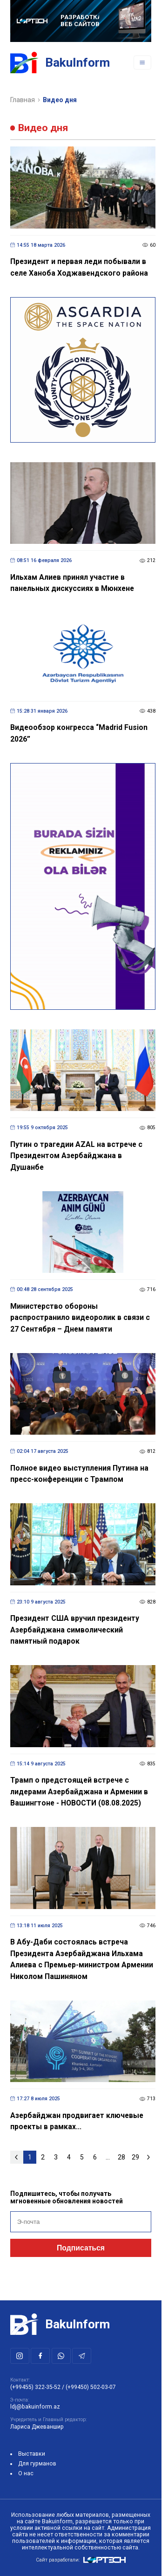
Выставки (31, 2454)
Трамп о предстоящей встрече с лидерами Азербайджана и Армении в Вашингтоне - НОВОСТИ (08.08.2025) (79, 1791)
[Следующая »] (148, 2157)
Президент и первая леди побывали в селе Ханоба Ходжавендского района (79, 267)
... (108, 2157)
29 (135, 2157)
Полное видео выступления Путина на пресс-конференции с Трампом (79, 1474)
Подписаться (81, 2248)
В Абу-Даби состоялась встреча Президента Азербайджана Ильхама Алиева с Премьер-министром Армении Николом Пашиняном (81, 1959)
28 (121, 2157)
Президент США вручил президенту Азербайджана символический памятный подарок (74, 1630)
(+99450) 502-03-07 (91, 2387)
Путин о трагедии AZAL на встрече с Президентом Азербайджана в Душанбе (76, 1156)
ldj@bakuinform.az (35, 2406)
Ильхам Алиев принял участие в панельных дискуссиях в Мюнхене (72, 583)
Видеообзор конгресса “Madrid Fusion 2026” (79, 733)
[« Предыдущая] (16, 2157)
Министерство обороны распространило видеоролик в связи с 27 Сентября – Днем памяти (80, 1317)
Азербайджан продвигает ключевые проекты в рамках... (76, 2121)
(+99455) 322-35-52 (35, 2387)
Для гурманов (37, 2463)
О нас (26, 2473)
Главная (22, 100)
